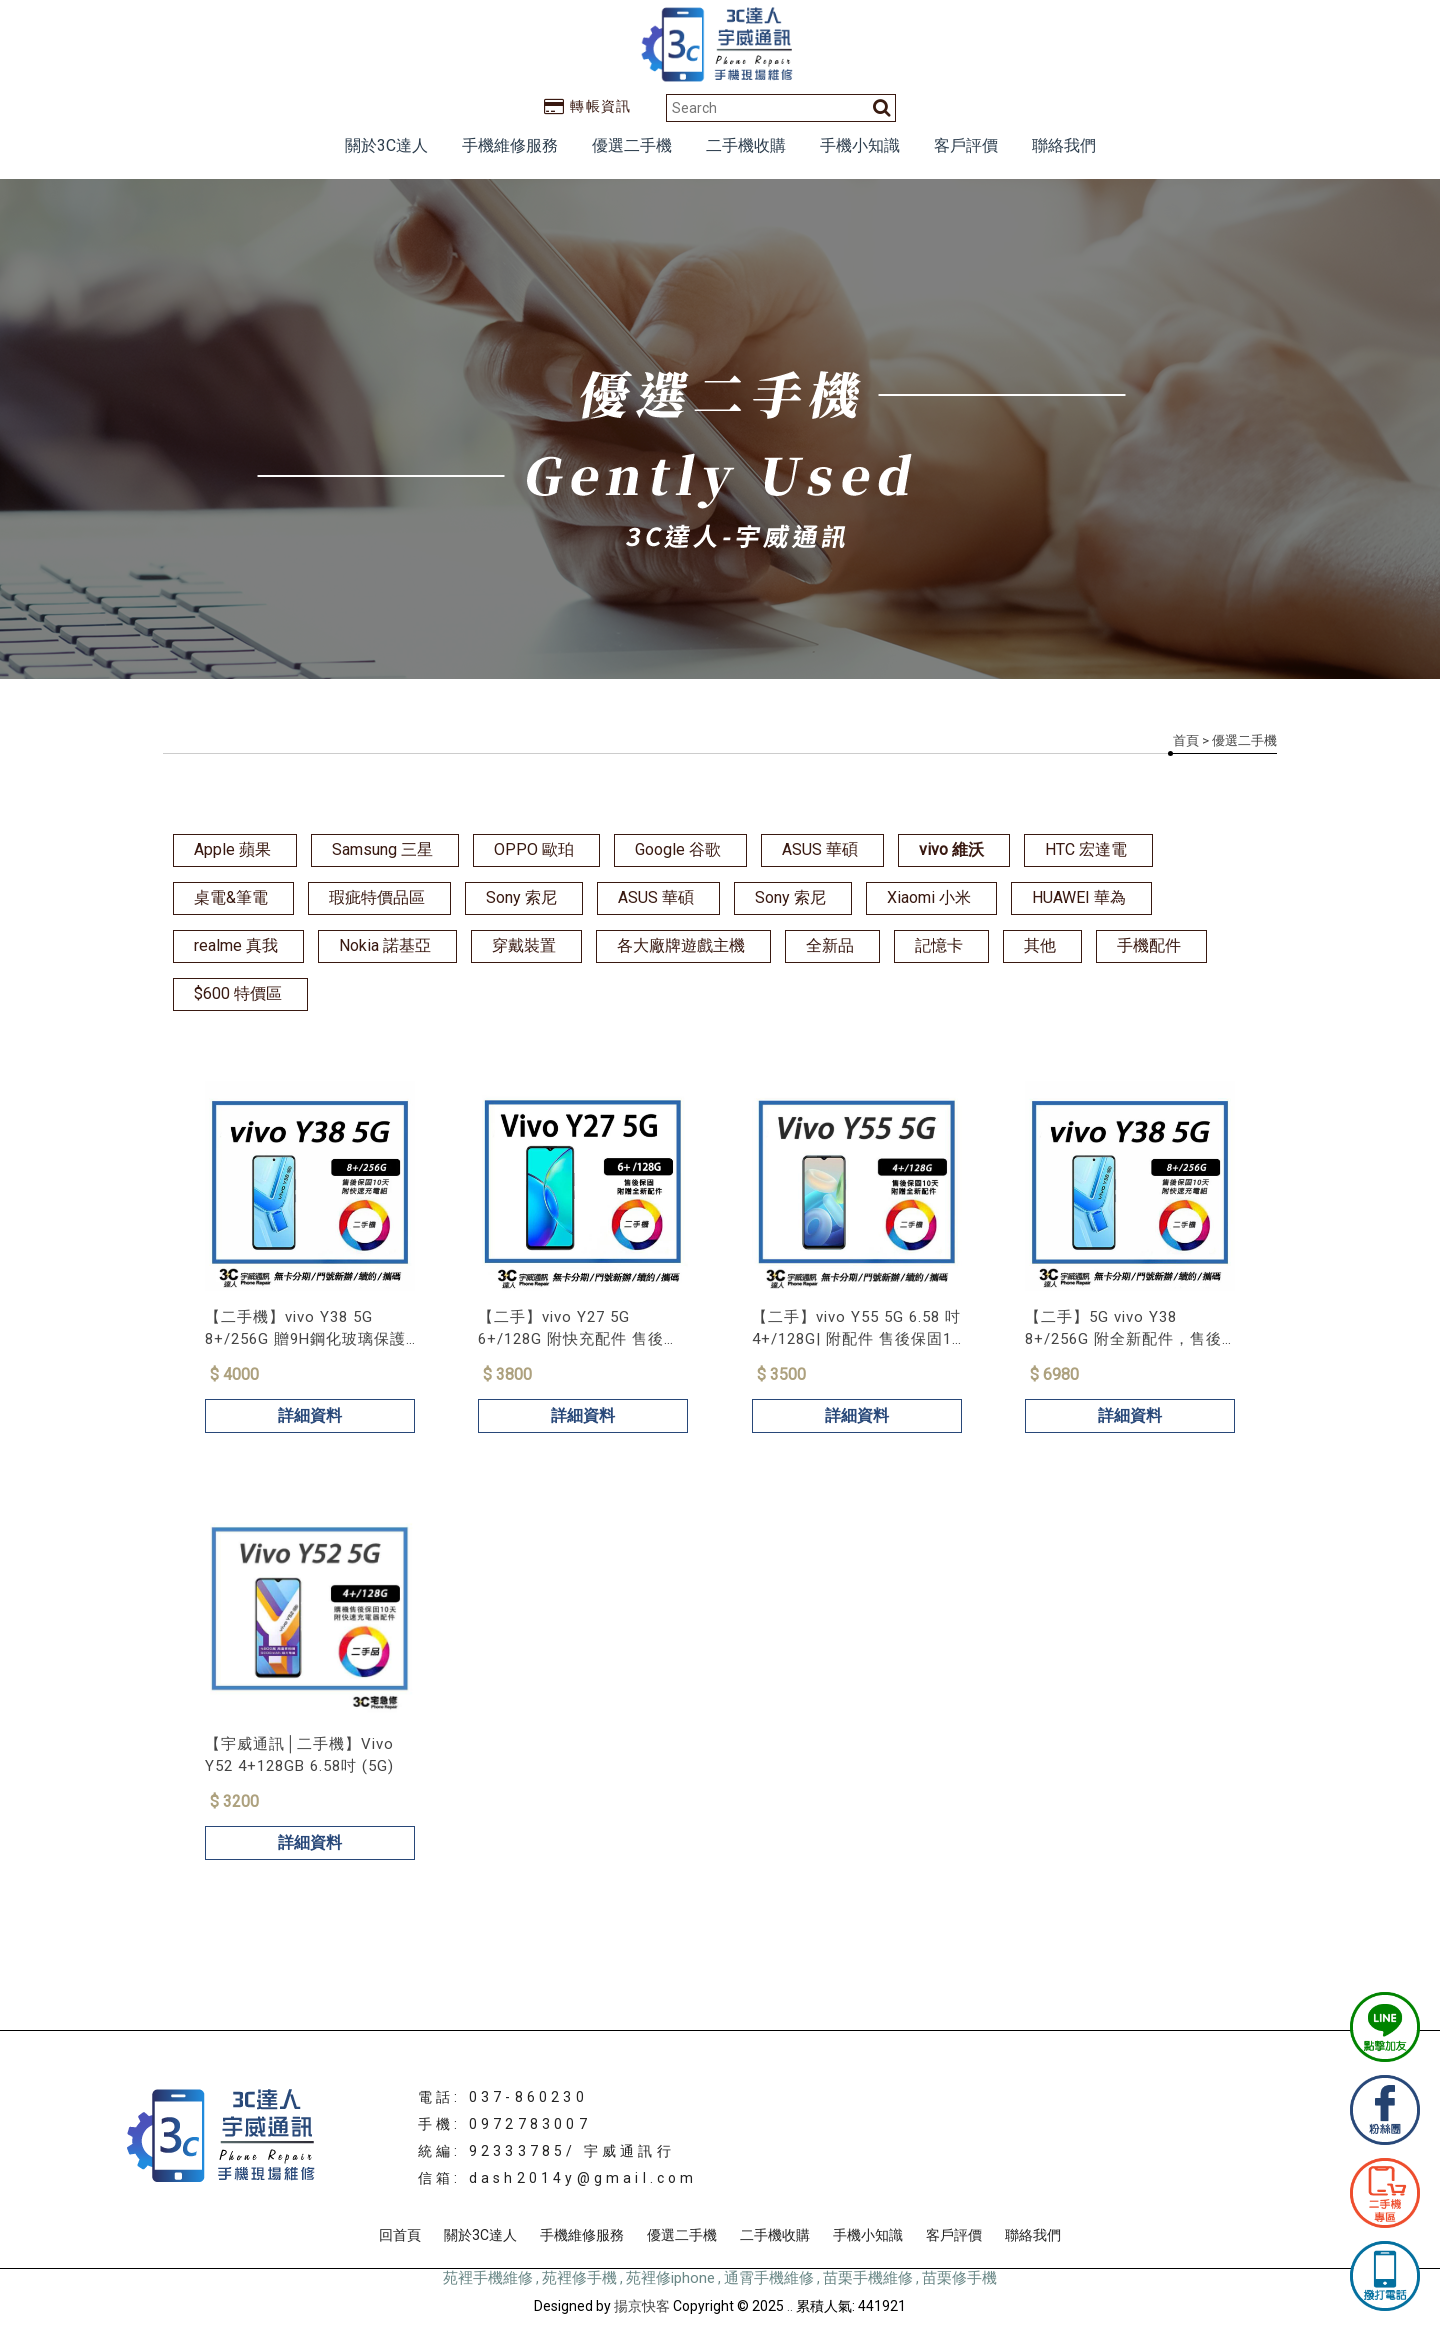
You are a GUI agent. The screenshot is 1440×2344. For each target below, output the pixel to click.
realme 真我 (236, 945)
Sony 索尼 (521, 897)
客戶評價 (966, 145)
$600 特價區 (238, 993)
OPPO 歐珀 (534, 849)
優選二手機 (632, 145)
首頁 (1186, 740)
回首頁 (400, 2235)
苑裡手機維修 (488, 2278)
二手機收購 (746, 145)
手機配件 (1149, 945)
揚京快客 (642, 2306)
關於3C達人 (386, 145)
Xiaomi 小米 (929, 897)
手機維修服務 (510, 145)
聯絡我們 (1064, 145)
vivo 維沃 (951, 849)
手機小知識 (860, 145)
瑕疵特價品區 (377, 897)
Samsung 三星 (382, 849)
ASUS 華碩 (820, 849)
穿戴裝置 (524, 945)
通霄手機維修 (769, 2278)
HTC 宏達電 (1086, 849)
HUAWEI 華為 (1079, 897)
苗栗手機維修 (868, 2278)
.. (790, 2306)
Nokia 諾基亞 (385, 945)
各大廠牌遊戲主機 (681, 945)
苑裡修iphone (670, 2278)
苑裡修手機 (579, 2278)
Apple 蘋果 (232, 849)
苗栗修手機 (959, 2278)
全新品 (830, 945)
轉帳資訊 (588, 106)
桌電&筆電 (231, 897)
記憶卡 (939, 945)
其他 (1040, 945)
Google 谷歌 (678, 849)
